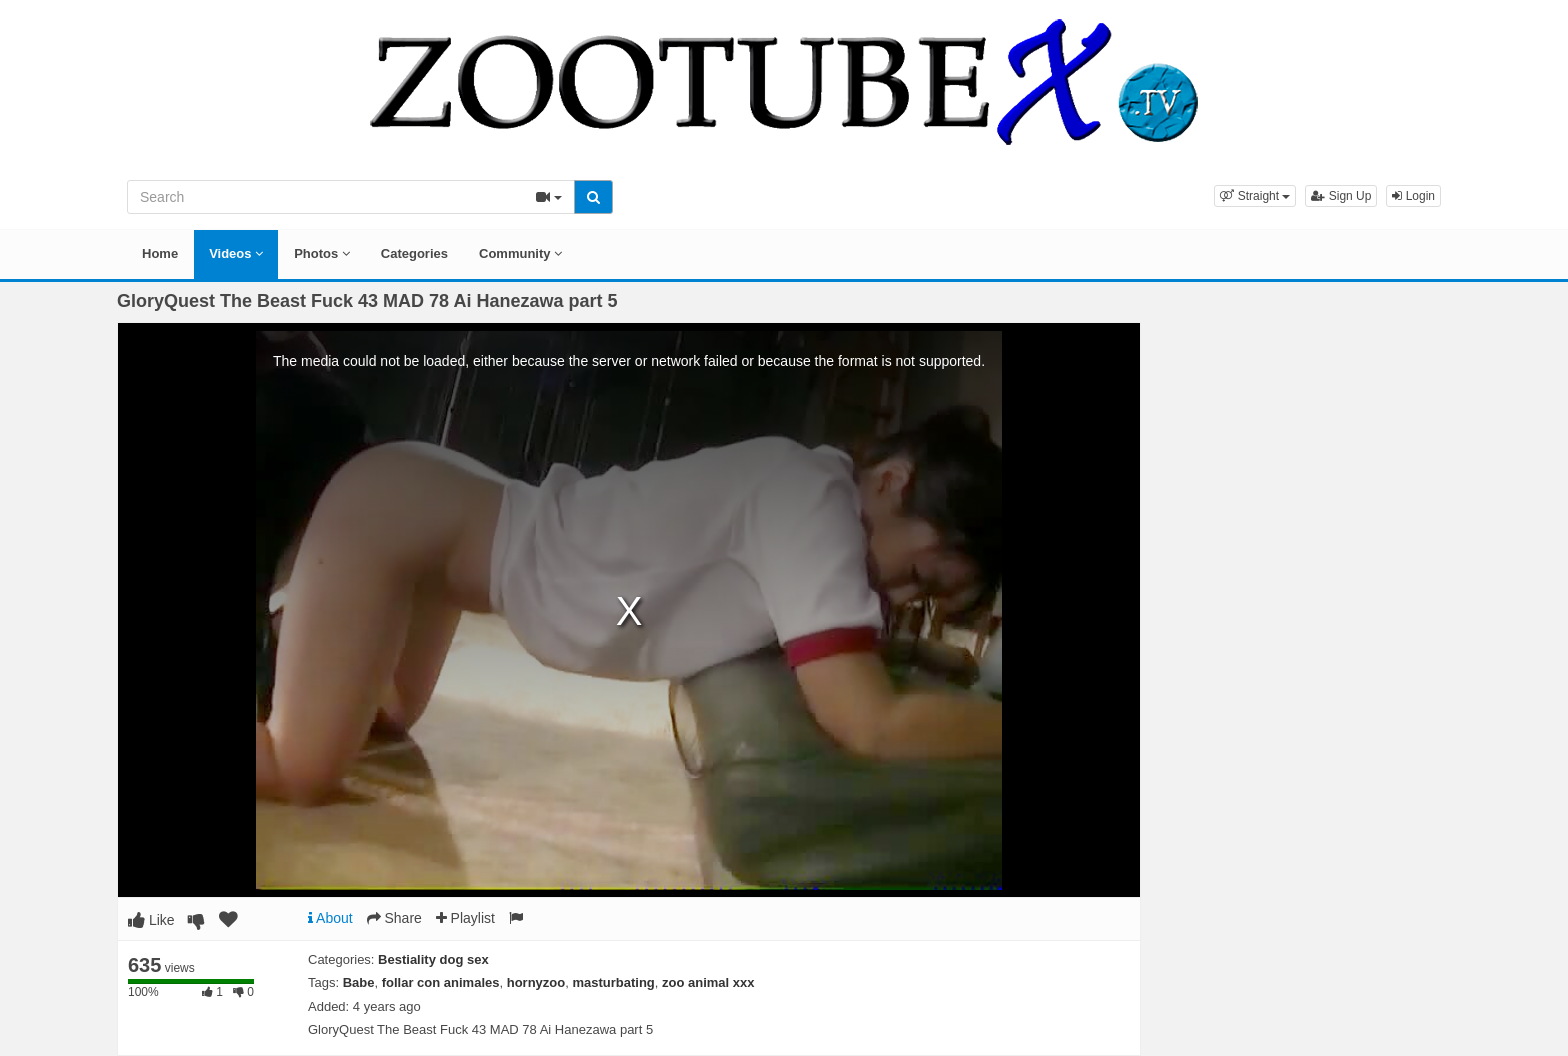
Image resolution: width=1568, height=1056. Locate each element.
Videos (236, 253)
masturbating (613, 982)
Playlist (465, 918)
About (330, 918)
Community (520, 253)
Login (1413, 196)
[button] (1255, 196)
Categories (414, 253)
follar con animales (441, 982)
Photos (322, 253)
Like (151, 920)
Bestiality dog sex (433, 959)
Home (160, 253)
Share (394, 918)
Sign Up (1341, 196)
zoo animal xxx (708, 982)
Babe (359, 982)
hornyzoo (536, 982)
